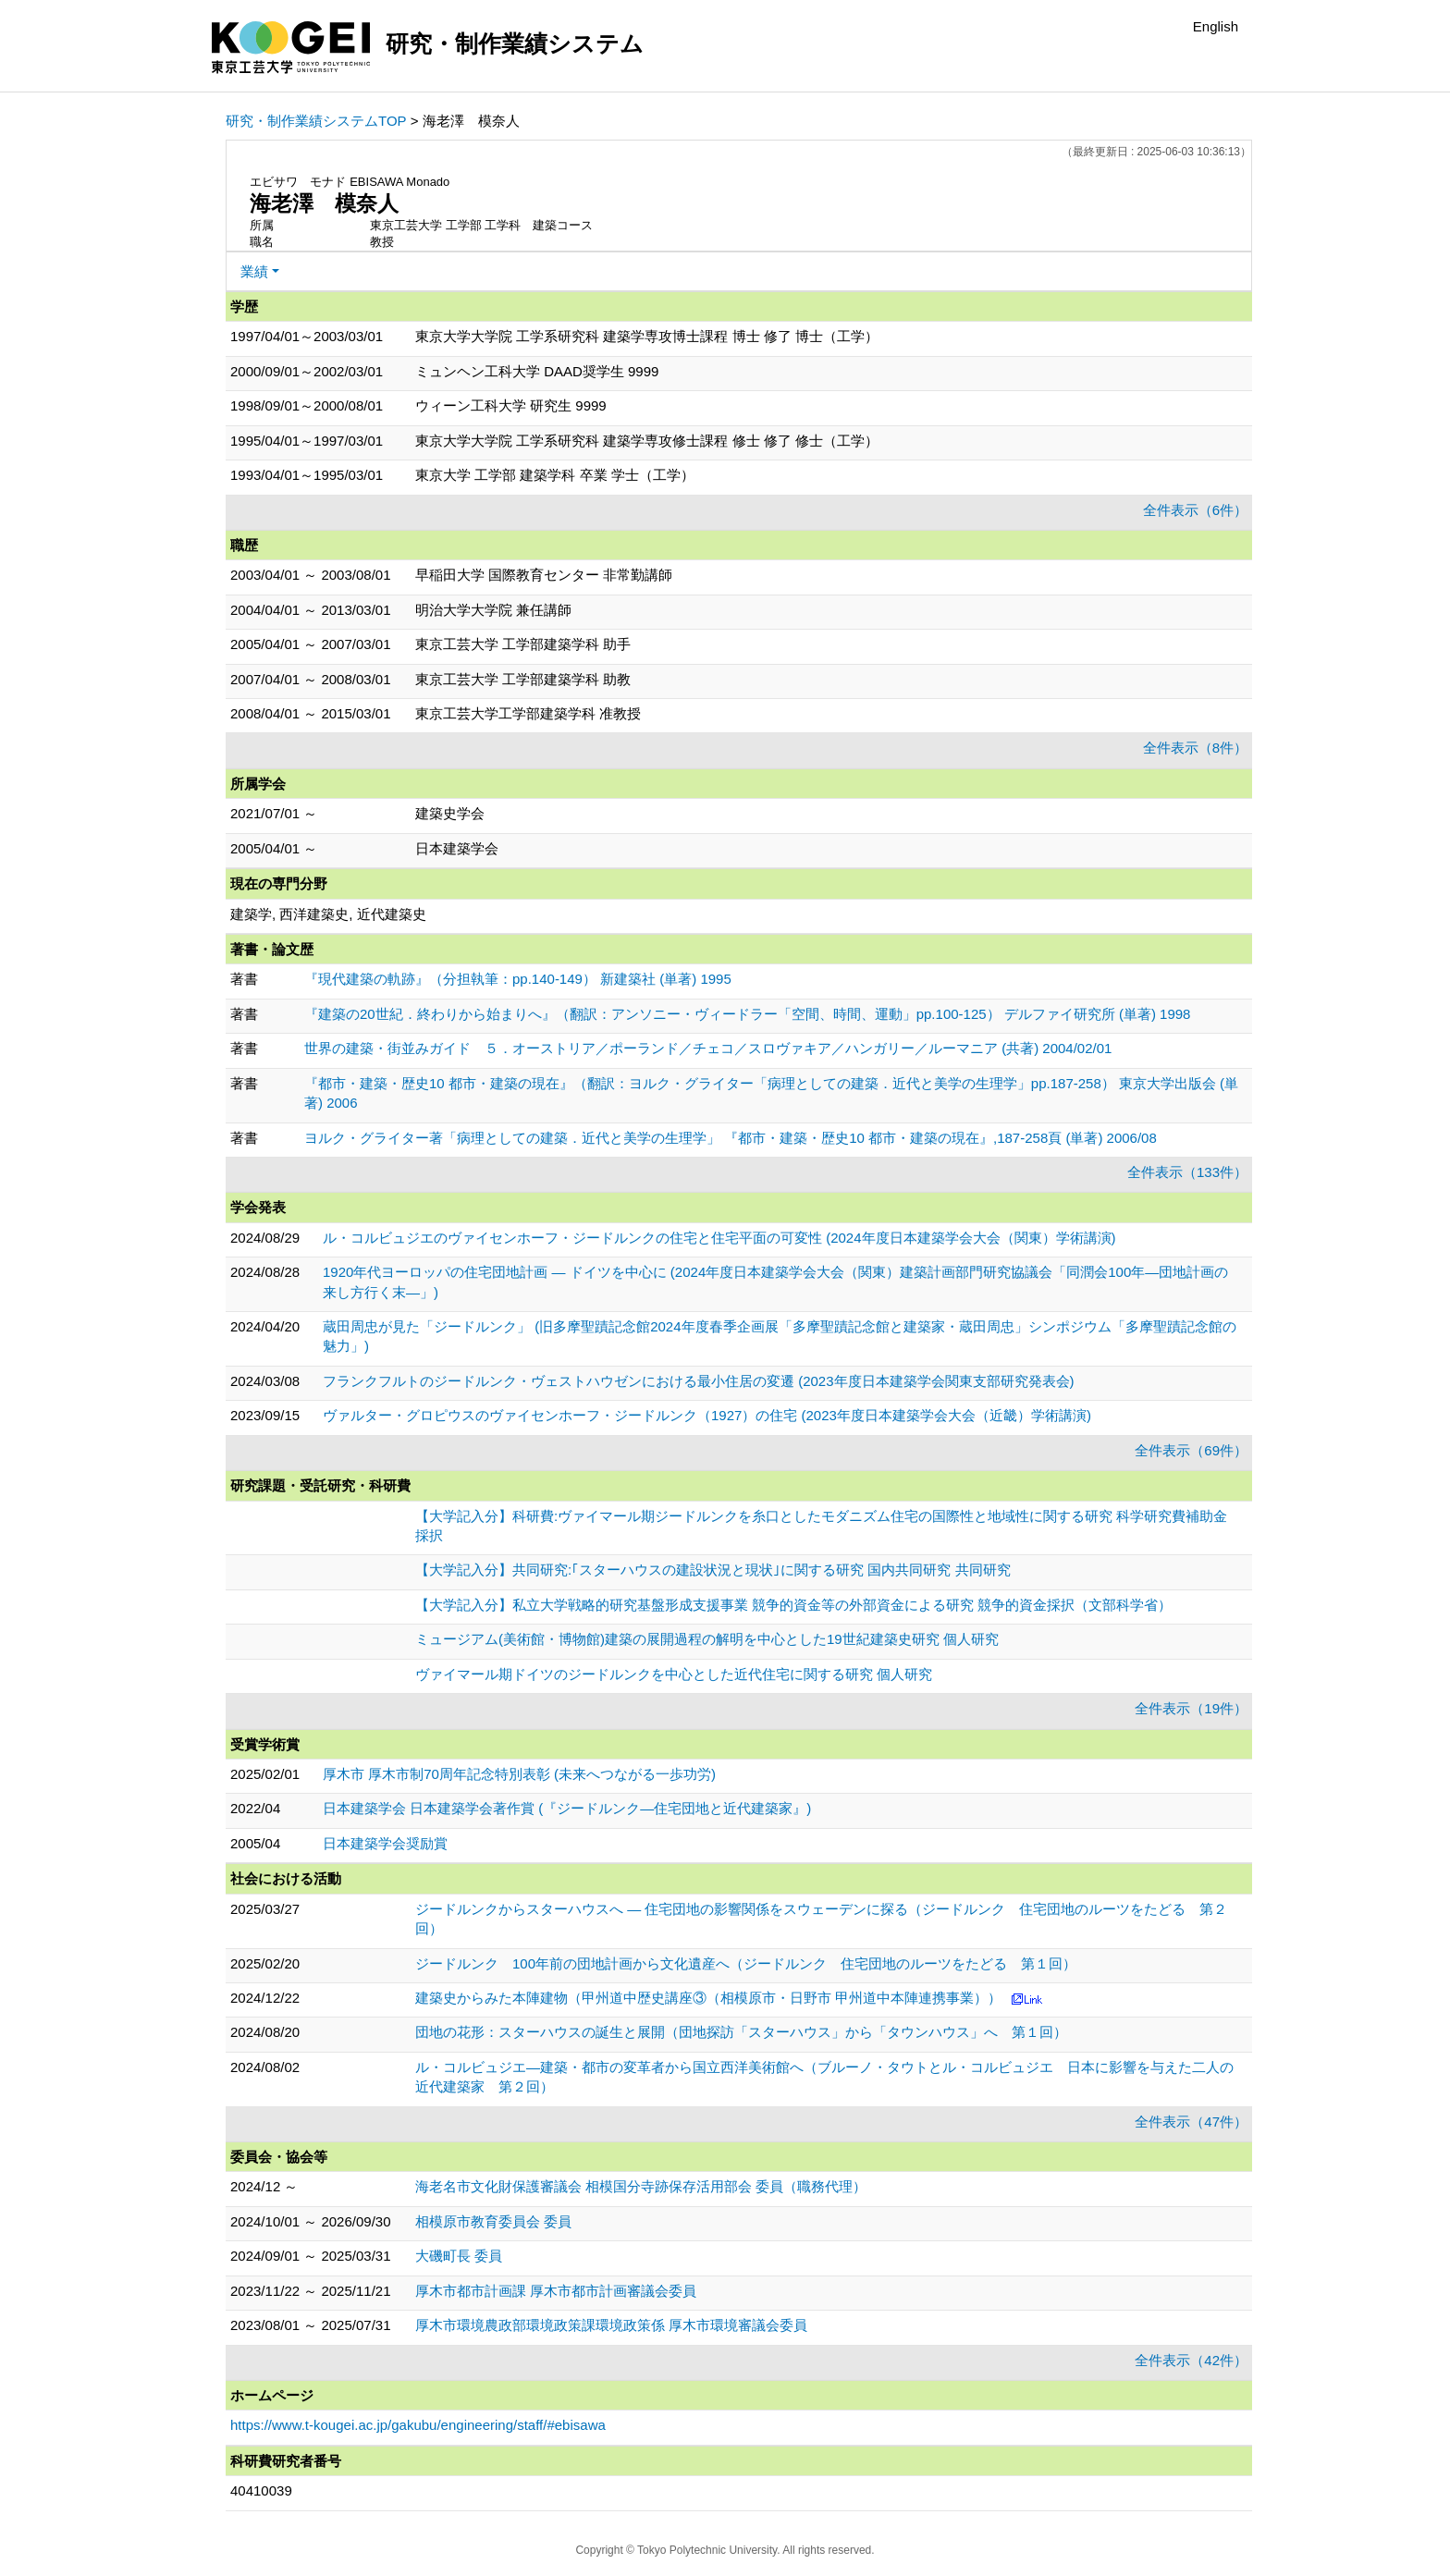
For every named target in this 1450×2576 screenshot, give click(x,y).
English (1215, 26)
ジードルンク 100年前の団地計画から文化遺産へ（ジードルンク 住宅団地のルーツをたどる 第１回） (745, 1963)
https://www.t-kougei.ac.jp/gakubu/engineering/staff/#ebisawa (418, 2425)
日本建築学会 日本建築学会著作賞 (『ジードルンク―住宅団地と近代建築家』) (567, 1808)
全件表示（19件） (1191, 1708)
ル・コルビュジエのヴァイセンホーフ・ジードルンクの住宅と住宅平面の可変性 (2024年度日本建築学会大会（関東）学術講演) (719, 1237)
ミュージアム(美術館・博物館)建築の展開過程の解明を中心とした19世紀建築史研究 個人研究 (707, 1639)
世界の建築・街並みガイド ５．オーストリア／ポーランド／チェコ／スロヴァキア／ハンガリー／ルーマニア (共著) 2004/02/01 (708, 1048)
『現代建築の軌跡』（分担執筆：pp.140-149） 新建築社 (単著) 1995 (517, 979)
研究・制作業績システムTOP (316, 121)
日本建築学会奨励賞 (385, 1843)
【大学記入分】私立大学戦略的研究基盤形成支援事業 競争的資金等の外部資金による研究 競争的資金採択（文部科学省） (793, 1605)
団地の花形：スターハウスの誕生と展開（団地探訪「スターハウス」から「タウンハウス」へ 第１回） (741, 2032)
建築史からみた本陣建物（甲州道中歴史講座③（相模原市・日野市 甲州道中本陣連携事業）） (708, 1998)
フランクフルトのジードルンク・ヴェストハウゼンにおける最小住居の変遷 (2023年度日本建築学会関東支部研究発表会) (699, 1381)
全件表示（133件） (1187, 1172)
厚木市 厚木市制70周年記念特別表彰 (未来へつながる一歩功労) (519, 1774)
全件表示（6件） (1195, 510)
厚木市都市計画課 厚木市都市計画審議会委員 (555, 2291)
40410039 (261, 2490)
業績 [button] (254, 271)
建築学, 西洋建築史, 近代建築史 (328, 914)
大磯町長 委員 (458, 2255)
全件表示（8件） (1195, 747)
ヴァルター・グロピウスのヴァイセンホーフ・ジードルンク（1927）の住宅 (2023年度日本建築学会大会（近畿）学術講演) (707, 1415)
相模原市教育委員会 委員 (493, 2221)
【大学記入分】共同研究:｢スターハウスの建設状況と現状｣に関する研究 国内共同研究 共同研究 (713, 1569)
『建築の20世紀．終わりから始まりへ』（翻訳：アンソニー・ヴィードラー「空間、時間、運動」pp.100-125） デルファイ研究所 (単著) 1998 (747, 1014)
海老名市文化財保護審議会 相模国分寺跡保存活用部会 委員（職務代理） (640, 2186)
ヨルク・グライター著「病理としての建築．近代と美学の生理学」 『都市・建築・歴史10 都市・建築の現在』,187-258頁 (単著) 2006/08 (730, 1138)
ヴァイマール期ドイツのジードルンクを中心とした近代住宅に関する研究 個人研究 (673, 1674)
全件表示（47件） (1191, 2121)
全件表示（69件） (1191, 1450)
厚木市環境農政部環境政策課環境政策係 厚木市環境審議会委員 (611, 2325)
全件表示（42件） (1191, 2360)
